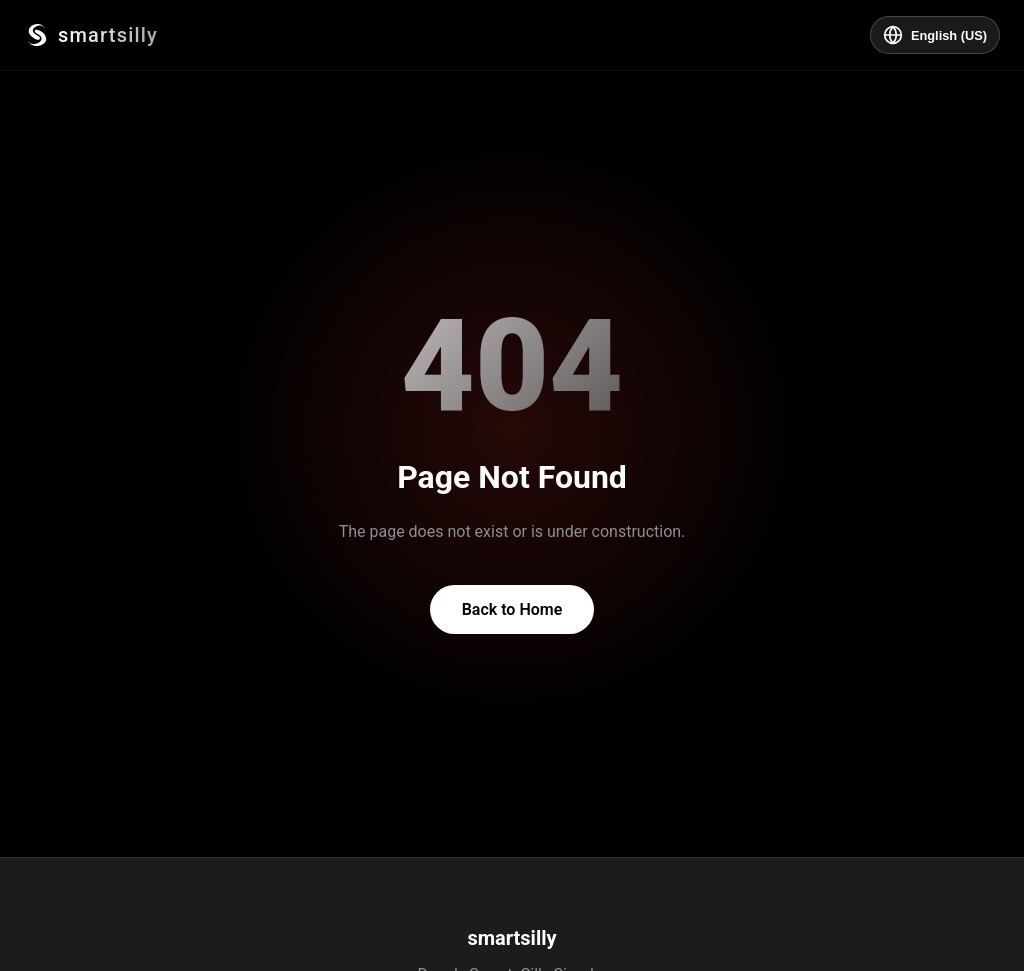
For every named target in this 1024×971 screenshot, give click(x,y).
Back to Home (512, 609)
